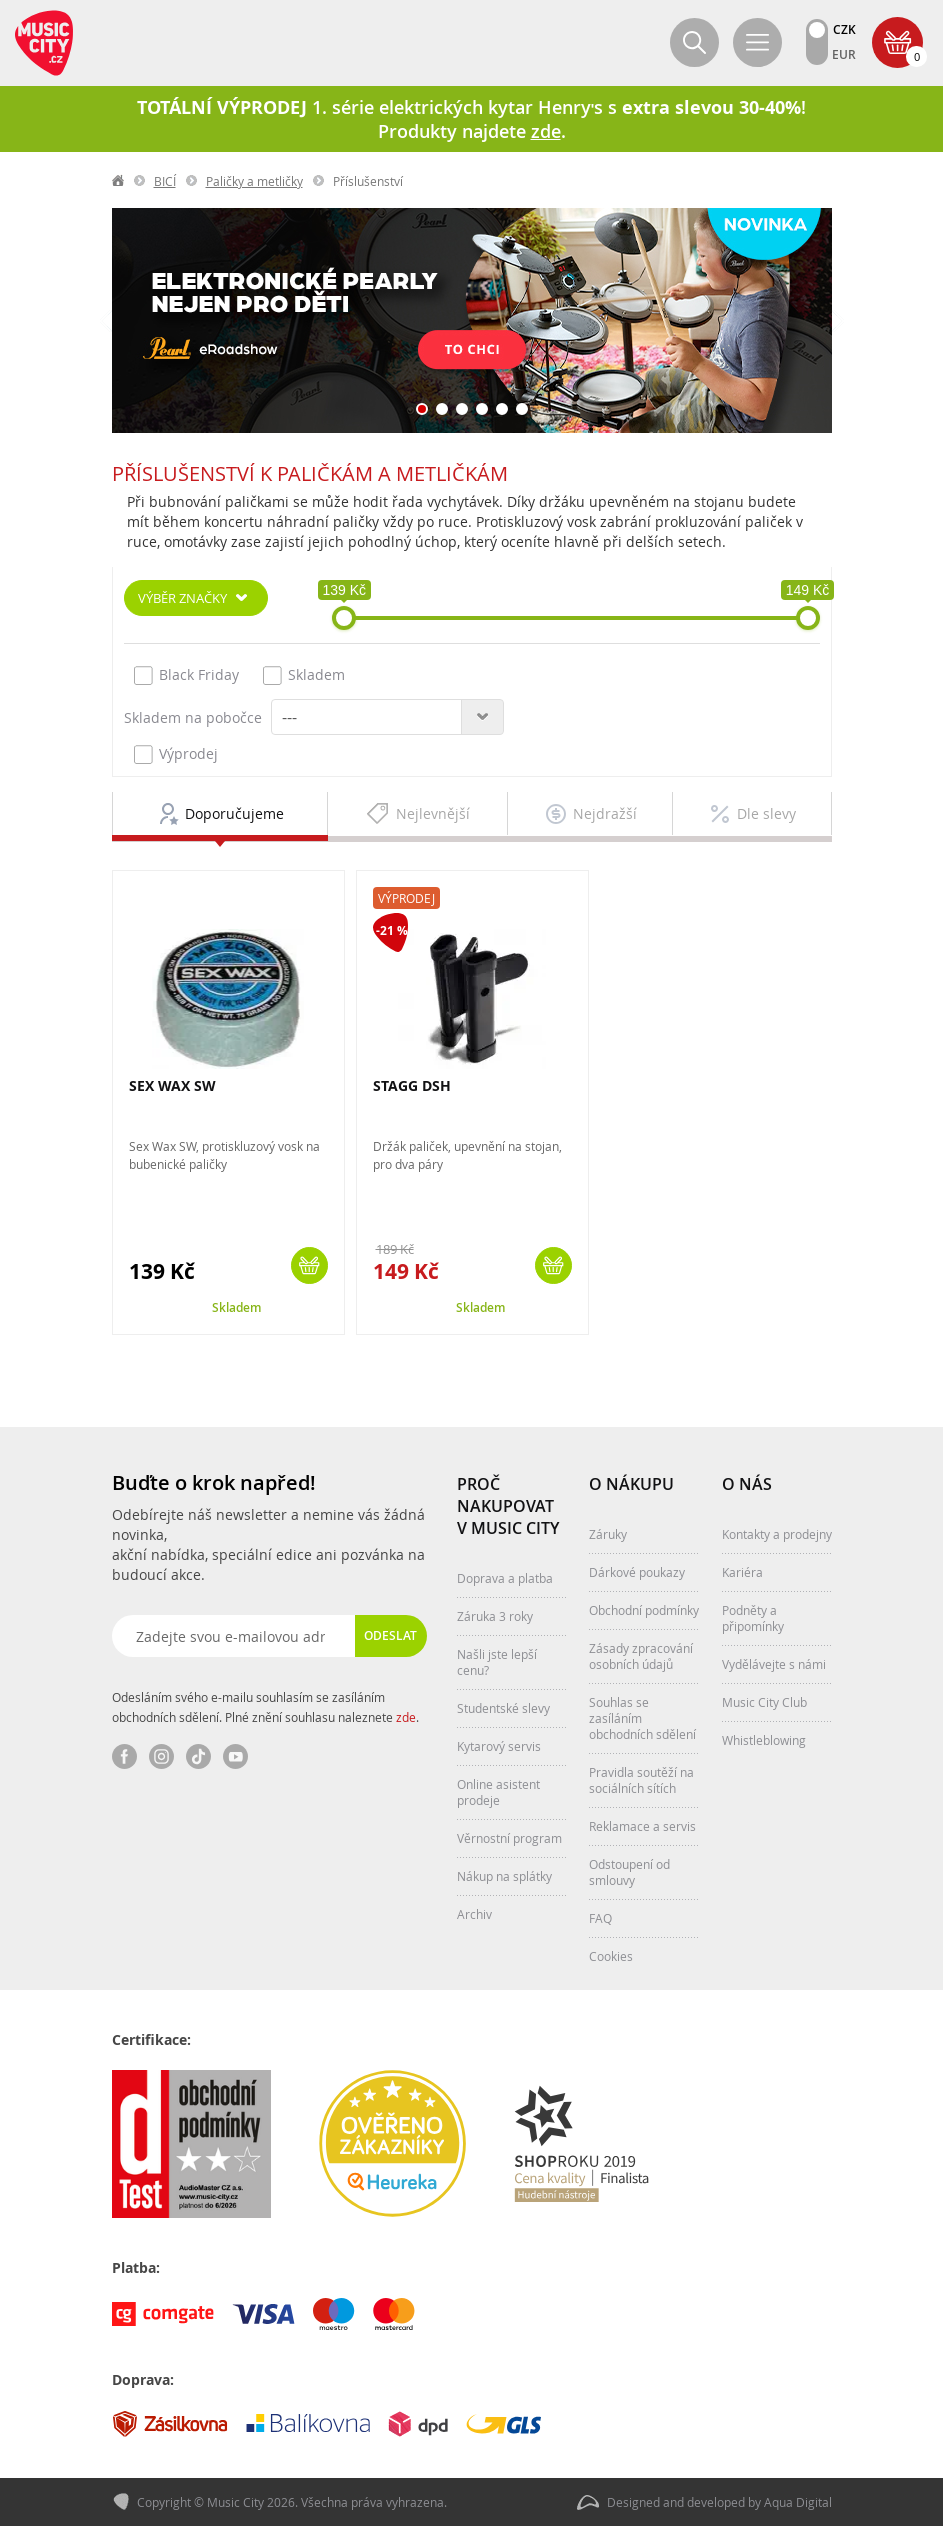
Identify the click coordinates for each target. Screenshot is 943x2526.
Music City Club (764, 1702)
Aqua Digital (798, 2502)
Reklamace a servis (642, 1826)
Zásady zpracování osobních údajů (641, 1656)
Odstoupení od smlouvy (629, 1872)
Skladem (304, 675)
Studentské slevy (503, 1708)
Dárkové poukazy (637, 1572)
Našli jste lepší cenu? (497, 1662)
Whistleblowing (764, 1740)
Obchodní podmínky (644, 1610)
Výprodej (176, 754)
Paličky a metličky (254, 181)
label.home (119, 181)
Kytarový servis (499, 1746)
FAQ (600, 1918)
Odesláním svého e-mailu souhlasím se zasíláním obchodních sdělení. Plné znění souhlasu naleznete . (265, 1707)
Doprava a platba (505, 1578)
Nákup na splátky (504, 1876)
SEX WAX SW (172, 1085)
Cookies (611, 1956)
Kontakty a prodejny (777, 1534)
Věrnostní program (509, 1838)
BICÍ (165, 181)
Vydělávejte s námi (774, 1664)
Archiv (474, 1914)
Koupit (309, 1265)
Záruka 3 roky (495, 1616)
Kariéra (742, 1572)
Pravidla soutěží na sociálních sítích (641, 1780)
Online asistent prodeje (498, 1792)
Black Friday (186, 675)
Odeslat (390, 1635)
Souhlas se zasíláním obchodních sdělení (642, 1718)
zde (406, 1717)
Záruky (608, 1534)
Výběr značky (182, 598)
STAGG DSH (412, 1085)
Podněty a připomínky (753, 1618)
